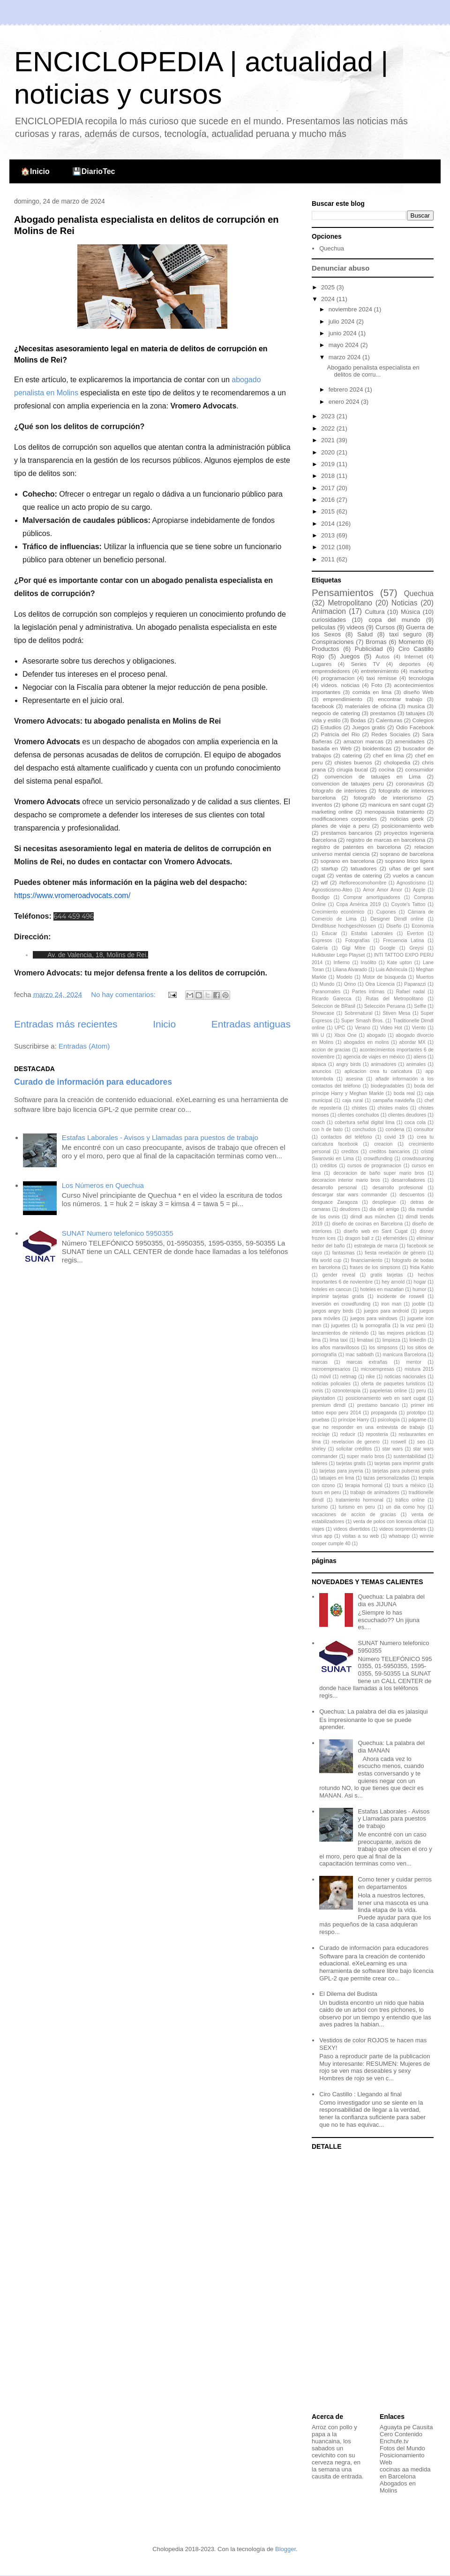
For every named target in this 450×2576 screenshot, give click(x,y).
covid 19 (394, 1137)
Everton (415, 933)
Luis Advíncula (391, 969)
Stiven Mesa (396, 1013)
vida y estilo (326, 720)
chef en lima (388, 755)
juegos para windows (373, 1318)
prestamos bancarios (346, 833)
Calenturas (389, 720)
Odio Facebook (415, 727)
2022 (329, 428)
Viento (419, 1027)
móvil (324, 1376)
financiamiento (366, 1260)
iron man (392, 1304)
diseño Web (419, 692)
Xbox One (345, 1035)
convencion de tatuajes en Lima (373, 776)
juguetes (340, 1325)
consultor (424, 1129)
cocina (387, 769)
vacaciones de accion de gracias (354, 1514)
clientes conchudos (358, 1115)
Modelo (344, 977)
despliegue (384, 1202)
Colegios (423, 720)
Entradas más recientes (66, 1024)
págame (418, 1419)
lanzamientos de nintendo (340, 1333)
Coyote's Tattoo (408, 904)
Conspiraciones (333, 641)
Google (388, 948)
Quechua (331, 248)
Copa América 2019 (358, 904)
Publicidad (369, 648)
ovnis (317, 1390)
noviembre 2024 (351, 309)
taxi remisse (382, 678)
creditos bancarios (389, 1151)
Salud (365, 634)
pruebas (321, 1419)
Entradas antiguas (251, 1024)
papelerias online (388, 1390)
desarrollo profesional (398, 1187)
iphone (350, 804)
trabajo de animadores (374, 1492)
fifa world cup (326, 1260)
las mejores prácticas (402, 1333)
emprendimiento (342, 699)
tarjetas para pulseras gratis (403, 1470)
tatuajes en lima (336, 1478)
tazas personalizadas (386, 1478)
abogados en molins (366, 1042)
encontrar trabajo (400, 699)
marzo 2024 (345, 357)
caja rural (352, 1100)
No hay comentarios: (124, 994)
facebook (323, 706)
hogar (419, 1281)
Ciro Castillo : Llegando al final (360, 2094)
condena (394, 1129)
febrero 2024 (347, 389)
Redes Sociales (390, 734)
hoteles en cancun (332, 1289)
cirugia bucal (352, 769)
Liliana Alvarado (350, 969)
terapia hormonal (363, 1485)
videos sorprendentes (402, 1529)
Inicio (164, 1024)
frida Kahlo (422, 1267)
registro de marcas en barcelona (385, 840)
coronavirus (410, 783)
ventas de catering (359, 875)
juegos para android (386, 1311)
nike (370, 1376)
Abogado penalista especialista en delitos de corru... (373, 371)
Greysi (417, 948)
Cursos (385, 627)
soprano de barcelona (407, 854)
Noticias (404, 603)
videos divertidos (351, 1529)
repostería (377, 1434)
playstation (323, 1398)
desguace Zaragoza (335, 1202)
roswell (398, 1441)
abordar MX (412, 1042)
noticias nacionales (405, 1376)
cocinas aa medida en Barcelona (405, 2473)
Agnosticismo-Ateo (332, 889)
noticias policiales (331, 1383)
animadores (383, 1064)
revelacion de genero (356, 1441)
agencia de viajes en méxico (374, 1056)
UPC (340, 1027)
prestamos (383, 713)
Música (410, 611)
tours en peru (326, 1492)
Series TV (365, 664)
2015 (329, 511)
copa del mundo (394, 619)
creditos (349, 1151)
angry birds (348, 1064)
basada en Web (332, 748)
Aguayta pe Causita (406, 2427)
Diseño (393, 926)
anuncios (321, 1071)
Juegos (350, 656)
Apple (419, 889)
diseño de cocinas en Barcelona (367, 1223)
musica (416, 706)
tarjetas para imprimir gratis (404, 1463)
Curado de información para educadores (93, 1082)
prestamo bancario (378, 1405)
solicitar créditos (354, 1448)
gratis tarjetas (386, 1274)
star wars (392, 1448)
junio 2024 (344, 333)
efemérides (395, 1238)
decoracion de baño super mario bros (378, 1173)
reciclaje (321, 1434)
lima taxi (339, 1340)
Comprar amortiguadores (372, 897)
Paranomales (326, 991)
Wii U (318, 1035)
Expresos (322, 940)
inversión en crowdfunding (341, 1304)
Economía (423, 926)
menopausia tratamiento (395, 811)
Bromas (376, 641)
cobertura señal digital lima (365, 1122)
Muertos (425, 977)
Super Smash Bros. (362, 1020)
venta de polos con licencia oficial (389, 1521)
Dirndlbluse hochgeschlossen (344, 926)
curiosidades (329, 619)
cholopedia (397, 762)
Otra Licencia (380, 984)
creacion (383, 1144)
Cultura (374, 611)
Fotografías (357, 940)
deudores (350, 1209)
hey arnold (393, 1281)
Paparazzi (415, 984)
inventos (322, 804)
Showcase (323, 1013)
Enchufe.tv (394, 2441)
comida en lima (372, 692)
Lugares (321, 664)
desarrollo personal (334, 1187)
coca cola (415, 1122)
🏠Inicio (35, 171)
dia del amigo (384, 1209)
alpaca (319, 1064)
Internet (414, 656)
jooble (418, 1304)
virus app (322, 1536)
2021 (329, 440)
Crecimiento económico (338, 911)
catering (352, 755)
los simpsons (383, 1347)
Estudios (331, 727)
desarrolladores (408, 1180)
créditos (328, 1165)
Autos (382, 656)
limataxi (365, 1340)
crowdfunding (377, 1158)
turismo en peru (357, 1507)
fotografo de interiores (339, 790)
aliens (419, 1056)
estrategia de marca (376, 1245)
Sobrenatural (359, 1013)
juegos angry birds (332, 1311)
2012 (329, 547)
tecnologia (421, 678)
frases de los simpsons (375, 1267)
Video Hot (391, 1027)
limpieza (391, 1340)
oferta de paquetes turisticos (393, 1383)
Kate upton (399, 962)
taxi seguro (405, 634)
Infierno (341, 962)
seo (421, 1441)
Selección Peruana (384, 1006)
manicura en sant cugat (397, 804)
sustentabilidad (409, 1456)
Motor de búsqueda (384, 977)
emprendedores (331, 671)
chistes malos (392, 1107)
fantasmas (343, 1252)
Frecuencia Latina (403, 940)
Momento (411, 641)
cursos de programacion (374, 1165)
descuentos (411, 1194)
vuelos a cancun (413, 875)
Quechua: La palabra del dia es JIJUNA (391, 1600)
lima (316, 1340)
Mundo (327, 984)
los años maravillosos (335, 1347)
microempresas (377, 1369)
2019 (329, 464)
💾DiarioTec (93, 171)
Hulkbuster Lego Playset (338, 955)
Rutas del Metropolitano (394, 998)
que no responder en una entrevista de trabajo (368, 1427)
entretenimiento (380, 671)
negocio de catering (336, 713)
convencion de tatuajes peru (348, 783)
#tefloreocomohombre (362, 882)
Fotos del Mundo (402, 2448)
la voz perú (413, 1325)
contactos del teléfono (346, 1137)
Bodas (358, 720)
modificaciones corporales (344, 819)
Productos (325, 648)
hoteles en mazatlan (382, 1289)
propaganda (384, 1412)
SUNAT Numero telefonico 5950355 (117, 1233)
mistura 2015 (419, 1369)
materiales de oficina (371, 706)
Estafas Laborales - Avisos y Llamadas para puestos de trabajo (160, 1137)
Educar (329, 933)
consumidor (419, 769)
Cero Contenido (401, 2434)
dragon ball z (359, 1238)
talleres (320, 1463)
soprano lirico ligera (409, 861)
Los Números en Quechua (103, 1185)
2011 (329, 559)
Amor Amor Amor (382, 889)
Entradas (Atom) (84, 1046)
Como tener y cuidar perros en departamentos (395, 1883)
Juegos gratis (368, 727)
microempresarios (331, 1369)
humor (419, 1289)
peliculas (324, 627)
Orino (350, 984)
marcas (320, 1362)
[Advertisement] (370, 2282)
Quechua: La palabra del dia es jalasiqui (373, 1711)
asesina (354, 1078)
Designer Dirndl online (396, 919)
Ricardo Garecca (331, 998)
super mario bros (365, 1456)
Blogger (285, 2549)
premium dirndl (328, 1405)
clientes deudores (407, 1115)
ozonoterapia (346, 1390)
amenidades (410, 741)
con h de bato (327, 1129)
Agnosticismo (411, 882)
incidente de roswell (400, 1296)
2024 (329, 298)
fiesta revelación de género (395, 1252)
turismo (320, 1507)
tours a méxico (409, 1485)
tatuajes (415, 713)
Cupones (386, 911)
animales (416, 1064)
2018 (329, 475)
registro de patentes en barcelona (356, 847)
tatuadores (363, 868)
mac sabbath (359, 1354)
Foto (376, 685)
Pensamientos (343, 592)
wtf (324, 882)
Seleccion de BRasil (333, 1006)
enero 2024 (345, 401)
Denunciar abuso (340, 268)
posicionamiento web (408, 826)
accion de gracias (331, 1049)
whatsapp (399, 1536)
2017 (329, 487)
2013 (329, 535)
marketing (422, 671)
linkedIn (417, 1340)
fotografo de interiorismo (387, 797)
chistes (359, 1107)
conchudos (364, 1129)
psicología (389, 1419)
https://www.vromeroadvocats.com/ (72, 895)
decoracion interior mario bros (346, 1180)
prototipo (416, 1412)
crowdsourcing (418, 1158)
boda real (404, 1093)
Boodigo (321, 897)
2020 (329, 452)
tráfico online (409, 1500)
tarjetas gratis (351, 1463)
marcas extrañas (367, 1362)
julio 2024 (342, 321)
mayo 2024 (344, 344)
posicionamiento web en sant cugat (385, 1398)
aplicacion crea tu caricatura (378, 1071)
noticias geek (407, 819)
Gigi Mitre (353, 948)
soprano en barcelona (348, 861)
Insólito (368, 962)
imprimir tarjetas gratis (338, 1296)
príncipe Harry (353, 1419)
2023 (329, 416)
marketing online (332, 811)
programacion (337, 678)
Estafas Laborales (372, 933)
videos (355, 627)
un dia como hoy (405, 1507)
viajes (318, 1529)
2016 (329, 499)
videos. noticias (340, 685)
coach (318, 1122)
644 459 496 (73, 916)
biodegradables (387, 1085)
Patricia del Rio (340, 734)
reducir (347, 1434)
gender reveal (338, 1274)
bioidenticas (377, 748)
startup (330, 868)
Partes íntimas (368, 991)
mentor (413, 1362)
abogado (376, 1035)
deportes (409, 664)
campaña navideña (393, 1100)
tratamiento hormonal (359, 1500)
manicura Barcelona (404, 1354)
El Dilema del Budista (348, 1993)
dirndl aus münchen (372, 1216)
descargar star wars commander (349, 1194)
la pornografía (375, 1325)
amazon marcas (363, 741)
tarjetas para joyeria (341, 1470)
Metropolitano (350, 603)
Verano (362, 1027)
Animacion (329, 611)
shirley (319, 1448)
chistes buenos (353, 762)
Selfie (420, 1006)
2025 (329, 287)
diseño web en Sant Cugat (375, 1231)
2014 (329, 523)
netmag (348, 1376)
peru (421, 1390)
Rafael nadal (410, 991)
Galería (320, 948)
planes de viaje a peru (340, 826)
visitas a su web (360, 1536)
